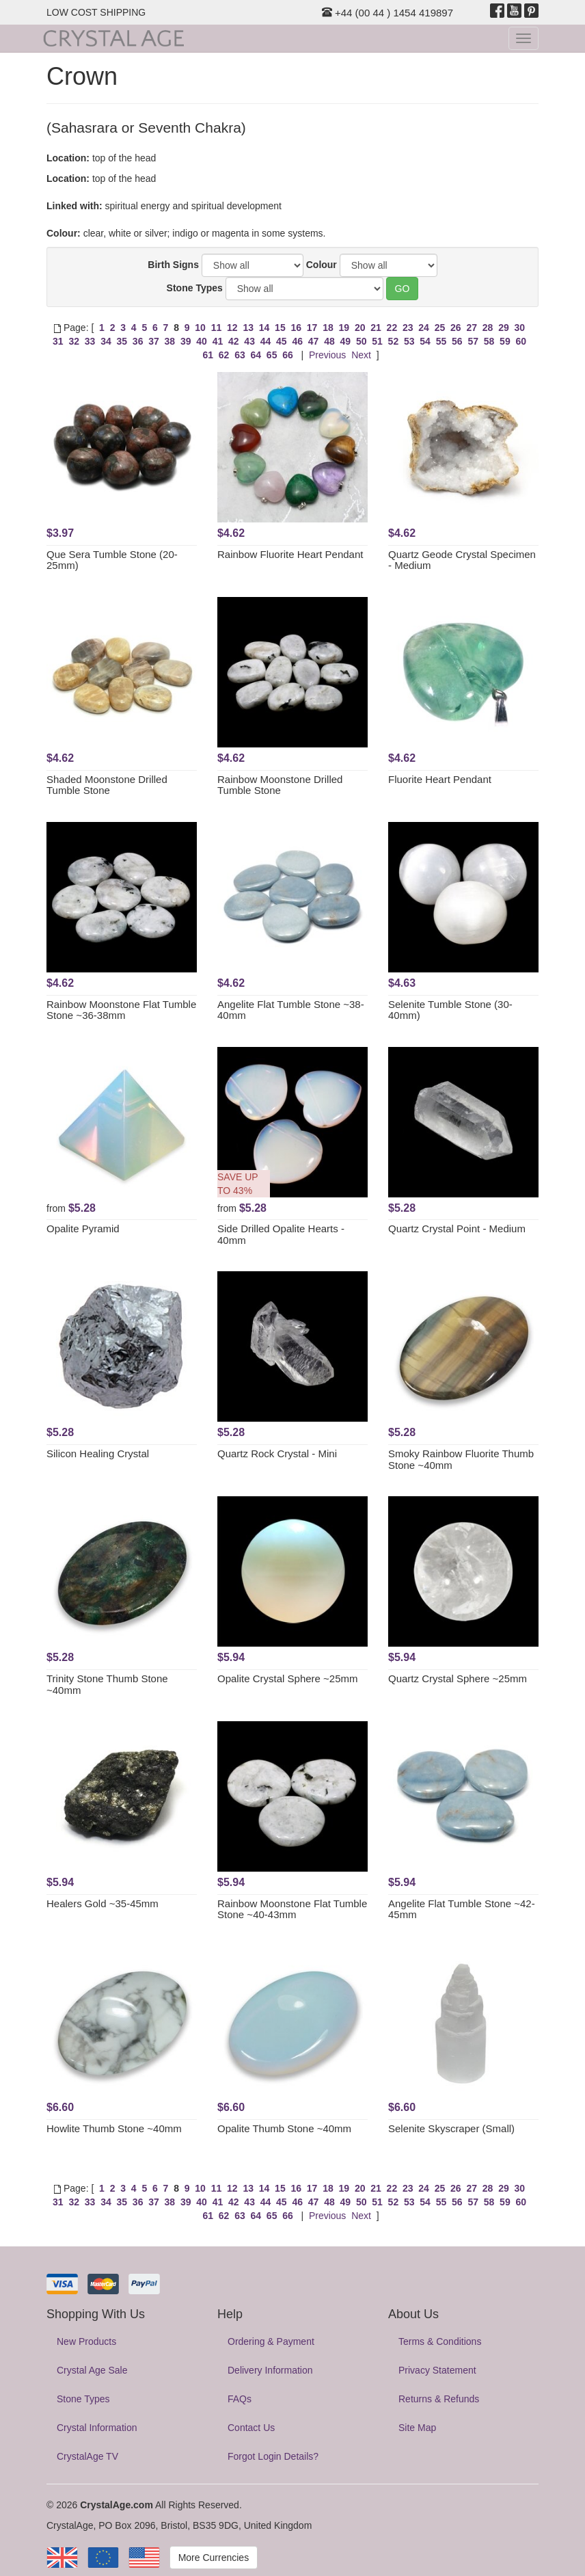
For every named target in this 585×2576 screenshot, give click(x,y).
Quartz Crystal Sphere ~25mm (457, 1678)
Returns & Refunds (438, 2398)
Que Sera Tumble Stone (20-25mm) (112, 560)
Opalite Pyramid (83, 1228)
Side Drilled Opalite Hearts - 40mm (280, 1234)
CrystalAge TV (87, 2456)
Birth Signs (173, 264)
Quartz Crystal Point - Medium (457, 1228)
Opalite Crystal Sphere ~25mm (287, 1678)
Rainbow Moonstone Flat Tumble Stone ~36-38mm (121, 1010)
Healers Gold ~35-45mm (102, 1903)
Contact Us (251, 2427)
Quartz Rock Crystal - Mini (277, 1453)
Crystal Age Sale (92, 2370)
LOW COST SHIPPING (96, 12)
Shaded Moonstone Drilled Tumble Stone (106, 785)
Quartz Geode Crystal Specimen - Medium (462, 560)
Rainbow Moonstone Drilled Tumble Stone (279, 785)
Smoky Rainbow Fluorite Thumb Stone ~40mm (461, 1459)
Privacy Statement (437, 2370)
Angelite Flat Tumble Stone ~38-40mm (290, 1010)
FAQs (239, 2398)
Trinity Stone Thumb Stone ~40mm (107, 1684)
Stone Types (195, 287)
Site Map (417, 2427)
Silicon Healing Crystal (97, 1453)
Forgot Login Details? (273, 2456)
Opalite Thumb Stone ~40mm (284, 2128)
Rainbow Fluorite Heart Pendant (290, 554)
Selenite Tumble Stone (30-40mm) (450, 1010)
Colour (321, 264)
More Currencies (213, 2557)
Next (361, 354)
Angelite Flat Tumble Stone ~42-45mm (461, 1909)
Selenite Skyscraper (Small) (451, 2128)
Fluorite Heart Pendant (439, 779)
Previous (327, 354)
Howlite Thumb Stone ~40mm (114, 2128)
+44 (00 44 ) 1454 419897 (387, 12)
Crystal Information (97, 2427)
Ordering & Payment (271, 2341)
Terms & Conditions (439, 2341)
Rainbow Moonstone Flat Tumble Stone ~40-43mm (292, 1909)
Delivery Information (270, 2370)
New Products (86, 2341)
